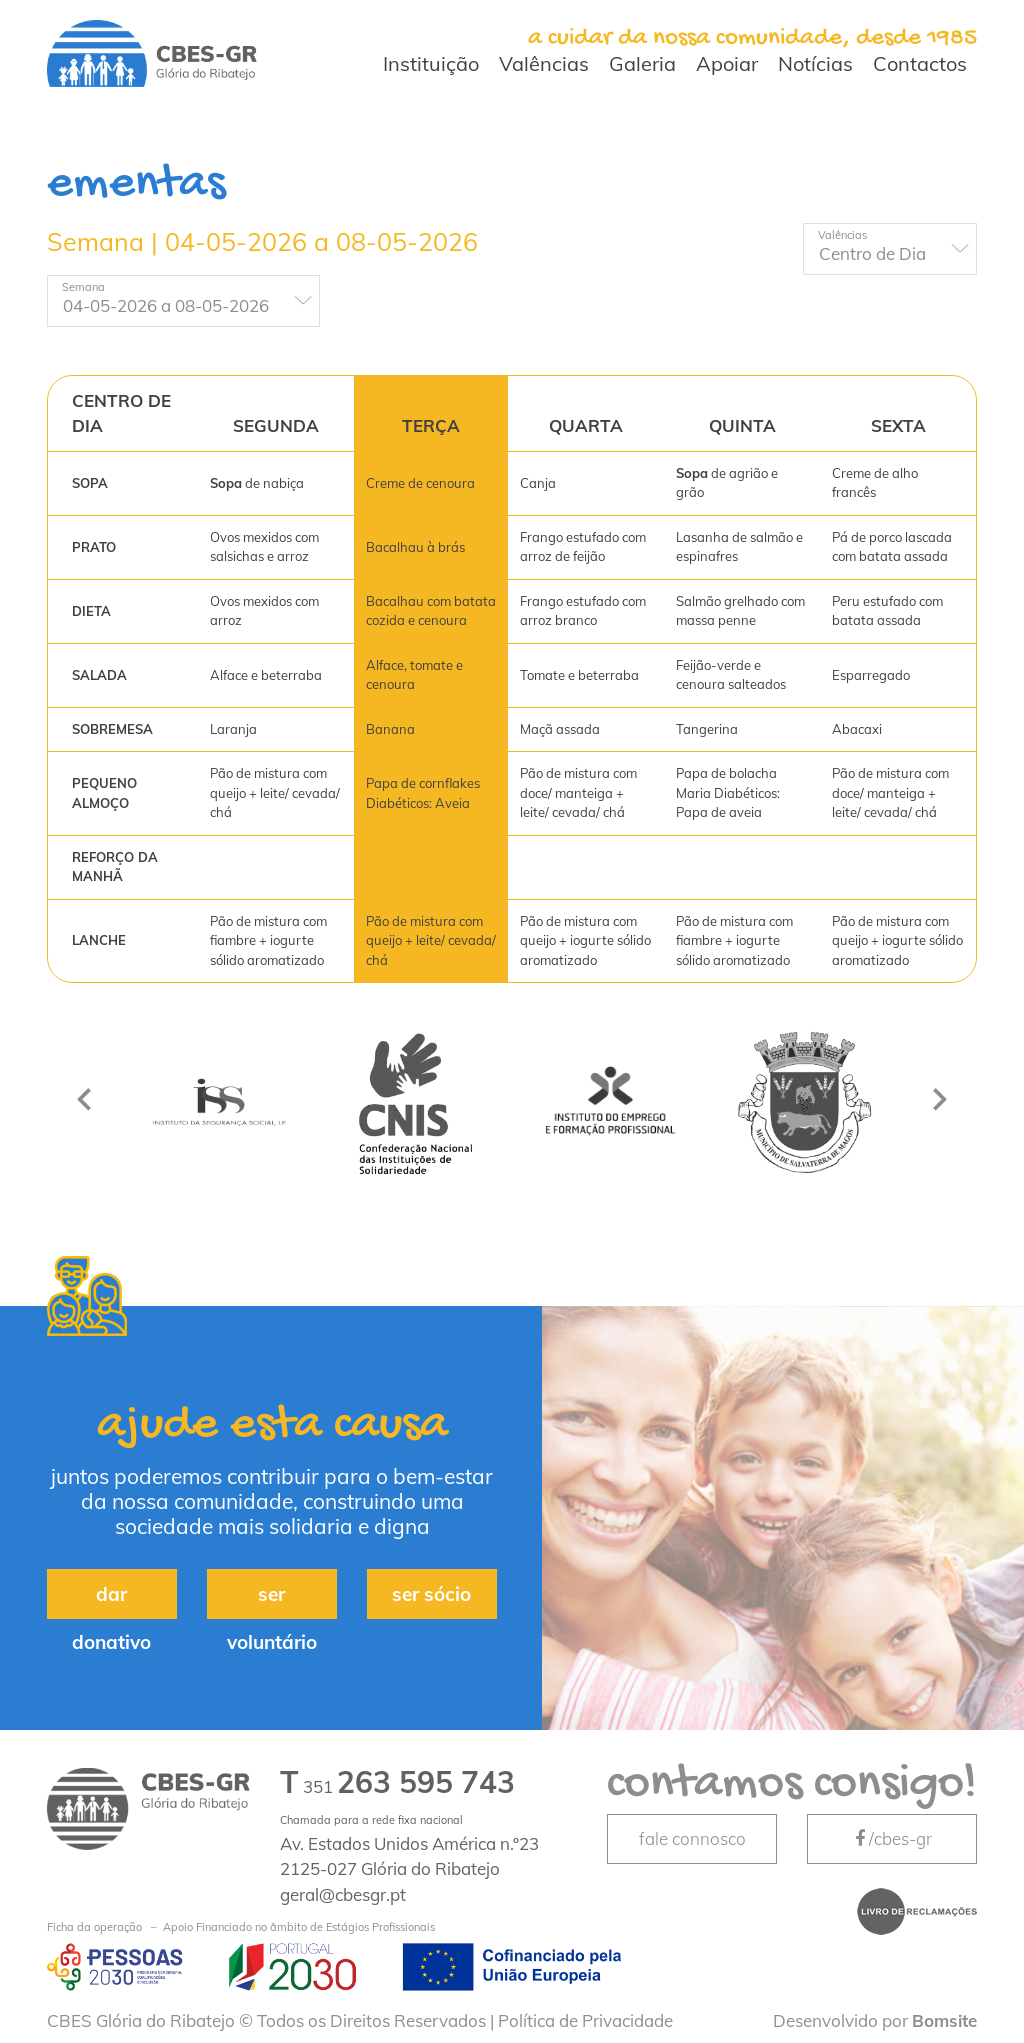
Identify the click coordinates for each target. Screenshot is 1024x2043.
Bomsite (944, 2020)
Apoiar (727, 63)
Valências (544, 63)
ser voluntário (272, 1600)
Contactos (920, 63)
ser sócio (431, 1594)
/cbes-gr (892, 1838)
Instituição (431, 63)
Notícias (815, 63)
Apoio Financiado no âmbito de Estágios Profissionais (241, 1927)
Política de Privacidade (585, 2020)
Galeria (642, 63)
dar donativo (111, 1600)
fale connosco (692, 1838)
